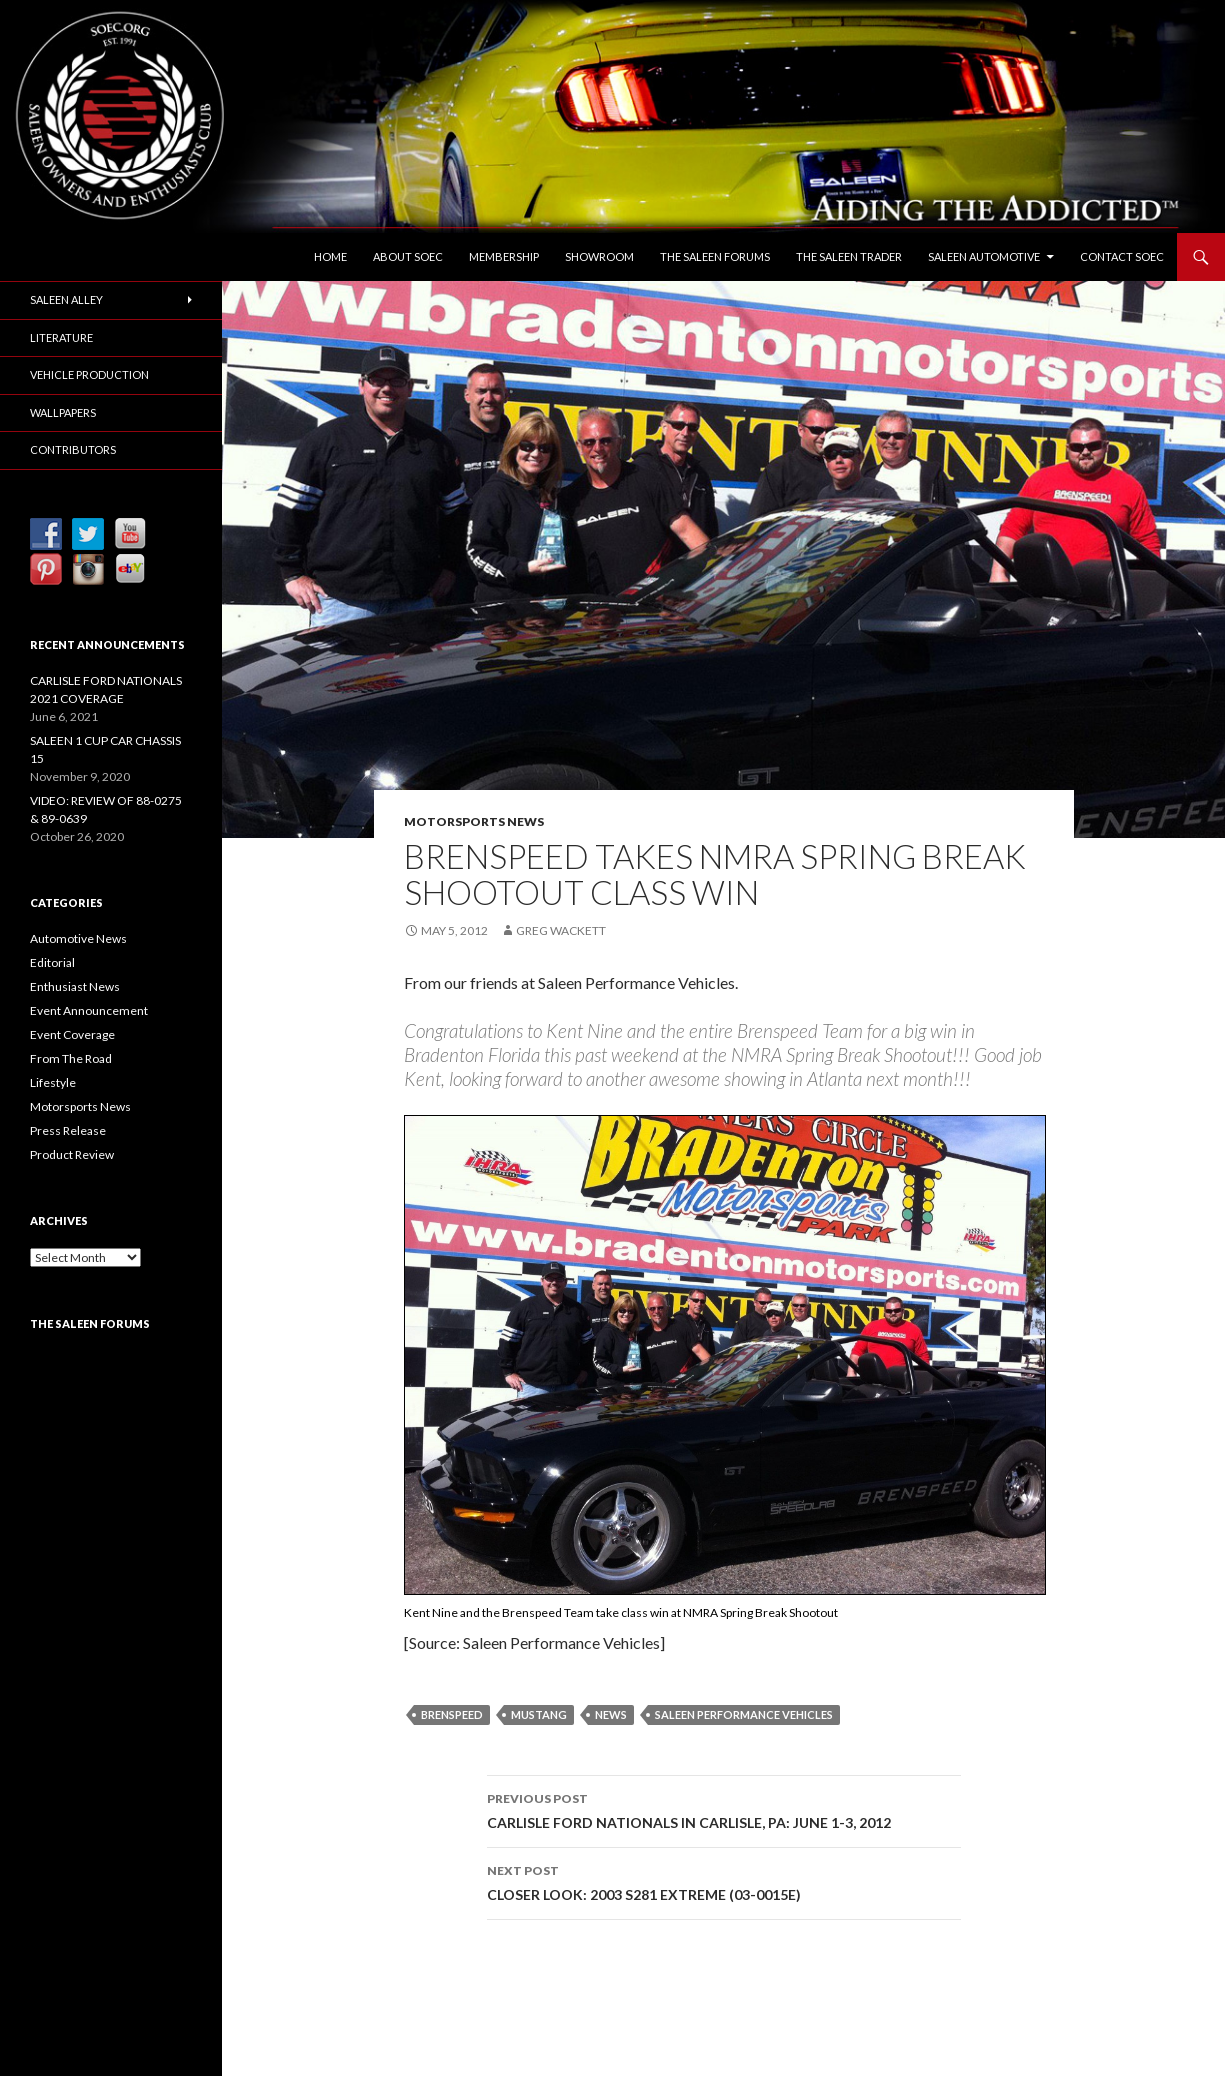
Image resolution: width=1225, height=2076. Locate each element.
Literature (61, 337)
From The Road (71, 1058)
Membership (504, 256)
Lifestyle (53, 1082)
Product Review (72, 1154)
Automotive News (78, 938)
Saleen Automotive (984, 256)
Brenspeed (452, 1714)
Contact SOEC (1122, 256)
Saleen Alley (66, 299)
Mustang (539, 1714)
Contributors (73, 449)
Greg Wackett (561, 930)
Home (330, 256)
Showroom (599, 256)
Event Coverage (72, 1034)
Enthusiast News (75, 986)
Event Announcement (89, 1010)
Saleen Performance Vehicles (744, 1714)
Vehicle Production (89, 374)
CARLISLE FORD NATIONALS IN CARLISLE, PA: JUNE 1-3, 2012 (724, 1809)
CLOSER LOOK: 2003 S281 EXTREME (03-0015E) (724, 1881)
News (611, 1714)
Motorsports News (474, 821)
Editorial (52, 962)
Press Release (68, 1130)
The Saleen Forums (715, 256)
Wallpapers (63, 412)
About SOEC (408, 256)
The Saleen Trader (849, 256)
